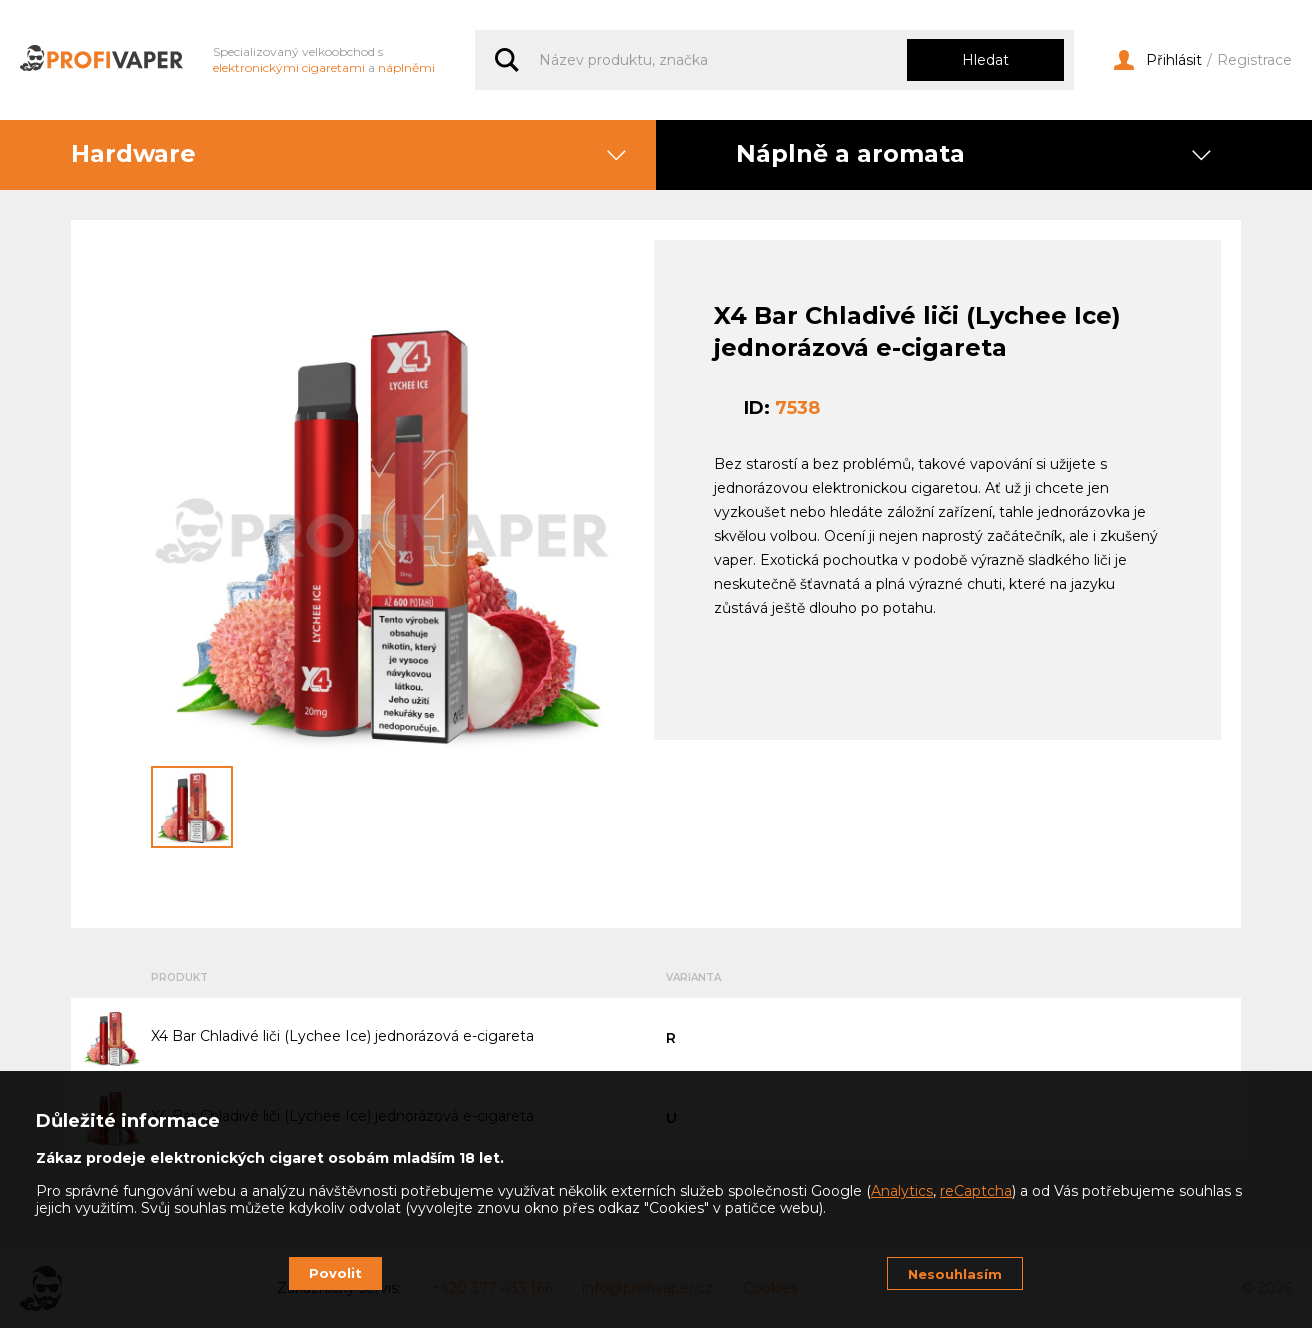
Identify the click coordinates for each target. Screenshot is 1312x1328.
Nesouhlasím (955, 1274)
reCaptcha (976, 1191)
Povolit (335, 1273)
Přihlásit (1158, 60)
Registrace (1254, 60)
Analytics (902, 1191)
